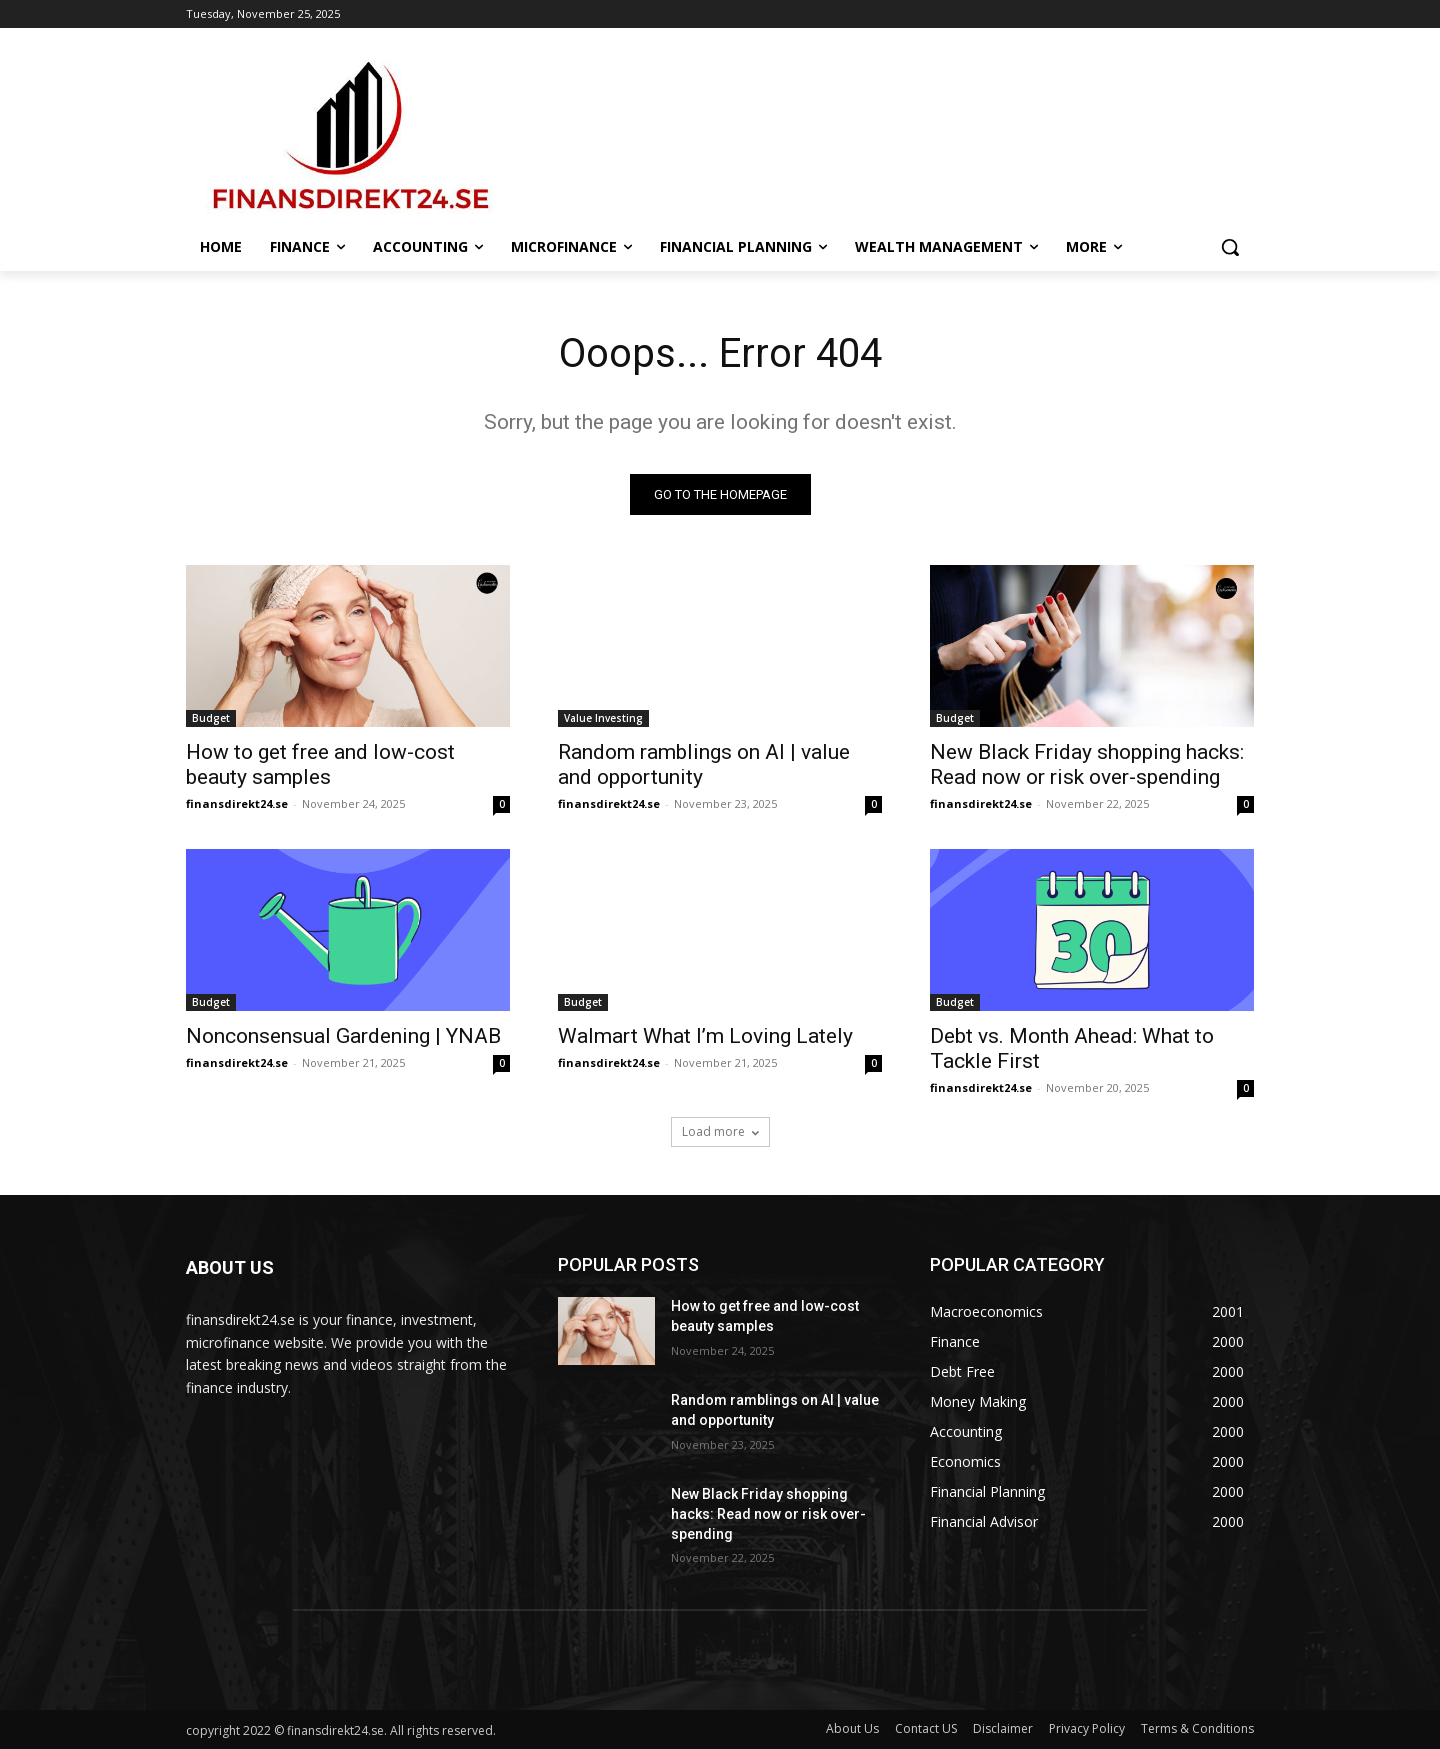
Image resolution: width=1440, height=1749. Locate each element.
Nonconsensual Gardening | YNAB (343, 1036)
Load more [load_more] (720, 1131)
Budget (211, 718)
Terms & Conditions (1197, 1728)
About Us (852, 1728)
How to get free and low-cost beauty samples (320, 764)
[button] (1230, 247)
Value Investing (603, 718)
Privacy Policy (1087, 1728)
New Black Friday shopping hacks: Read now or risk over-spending (1087, 764)
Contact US (926, 1728)
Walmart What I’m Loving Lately (705, 1036)
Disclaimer (1003, 1728)
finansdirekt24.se (237, 803)
